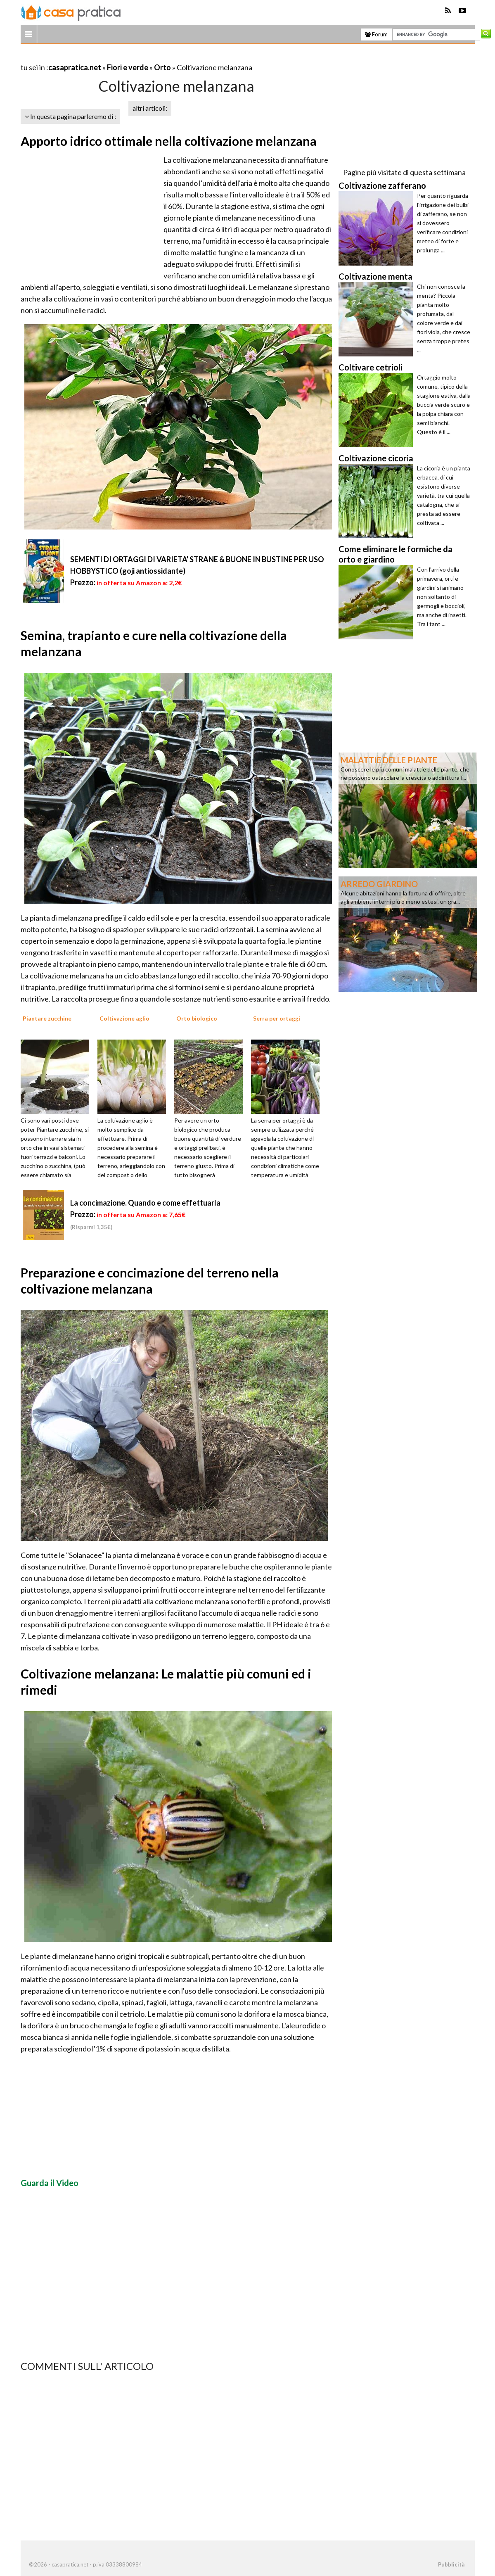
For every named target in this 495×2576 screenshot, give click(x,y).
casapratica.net (74, 67)
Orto (162, 67)
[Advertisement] (117, 57)
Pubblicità (451, 2564)
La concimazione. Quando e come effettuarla (145, 1202)
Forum (376, 34)
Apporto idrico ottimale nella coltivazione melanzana (169, 140)
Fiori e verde (127, 67)
